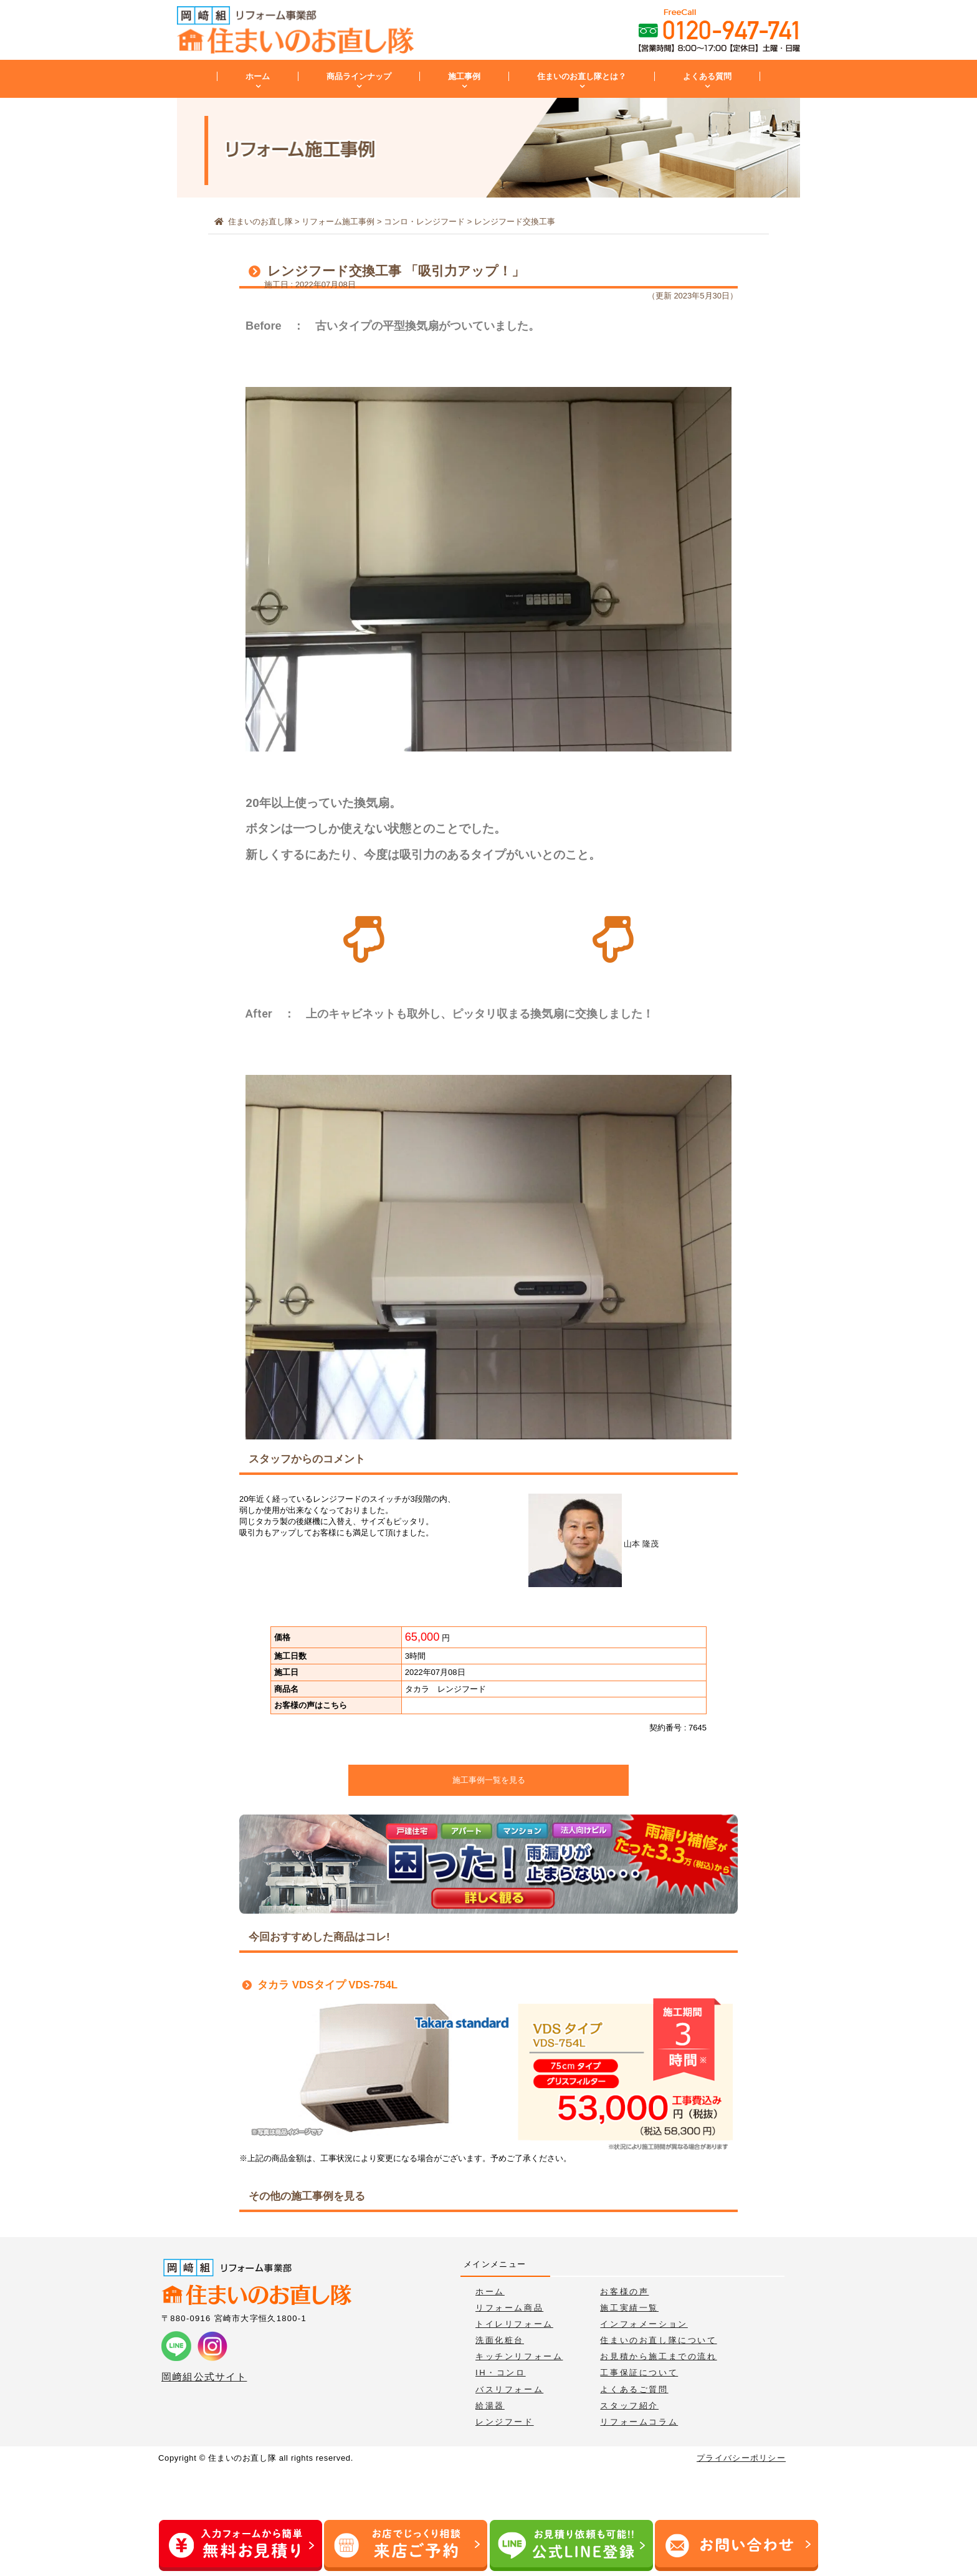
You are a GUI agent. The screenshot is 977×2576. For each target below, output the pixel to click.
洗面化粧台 (499, 2340)
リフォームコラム (639, 2421)
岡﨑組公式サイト (204, 2377)
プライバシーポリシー (741, 2458)
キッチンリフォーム (519, 2356)
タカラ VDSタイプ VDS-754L (327, 1985)
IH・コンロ (500, 2372)
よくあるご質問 (634, 2389)
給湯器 (490, 2405)
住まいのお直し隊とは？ (581, 76)
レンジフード (504, 2421)
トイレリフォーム (514, 2324)
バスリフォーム (509, 2389)
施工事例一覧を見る (488, 1780)
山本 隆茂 (593, 1543)
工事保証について (639, 2372)
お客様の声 (624, 2291)
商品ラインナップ (358, 76)
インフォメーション (643, 2324)
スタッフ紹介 (629, 2405)
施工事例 (464, 76)
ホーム (257, 76)
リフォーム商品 (509, 2307)
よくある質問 (707, 76)
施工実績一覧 (629, 2307)
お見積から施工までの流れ (658, 2356)
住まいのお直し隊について (658, 2340)
